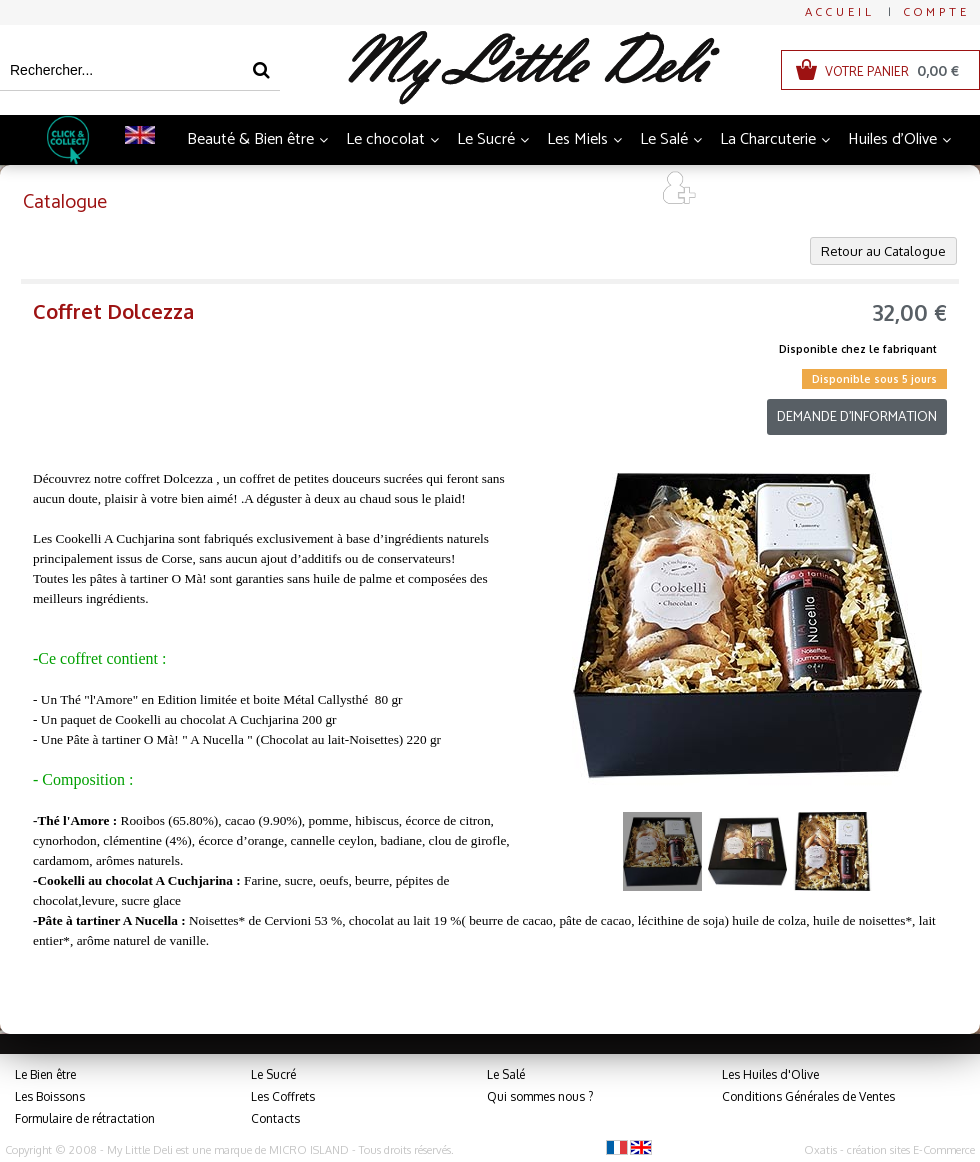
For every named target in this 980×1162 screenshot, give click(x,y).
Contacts (275, 1118)
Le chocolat (385, 139)
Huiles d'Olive (892, 139)
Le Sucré (486, 139)
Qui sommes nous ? (540, 1096)
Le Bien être (45, 1074)
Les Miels (577, 139)
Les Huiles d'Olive (770, 1074)
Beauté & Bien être (250, 139)
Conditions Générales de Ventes (808, 1096)
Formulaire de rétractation (85, 1118)
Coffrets (550, 189)
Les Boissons (50, 1096)
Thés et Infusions (434, 189)
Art (619, 189)
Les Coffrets (283, 1096)
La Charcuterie (768, 139)
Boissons (315, 189)
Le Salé (664, 139)
